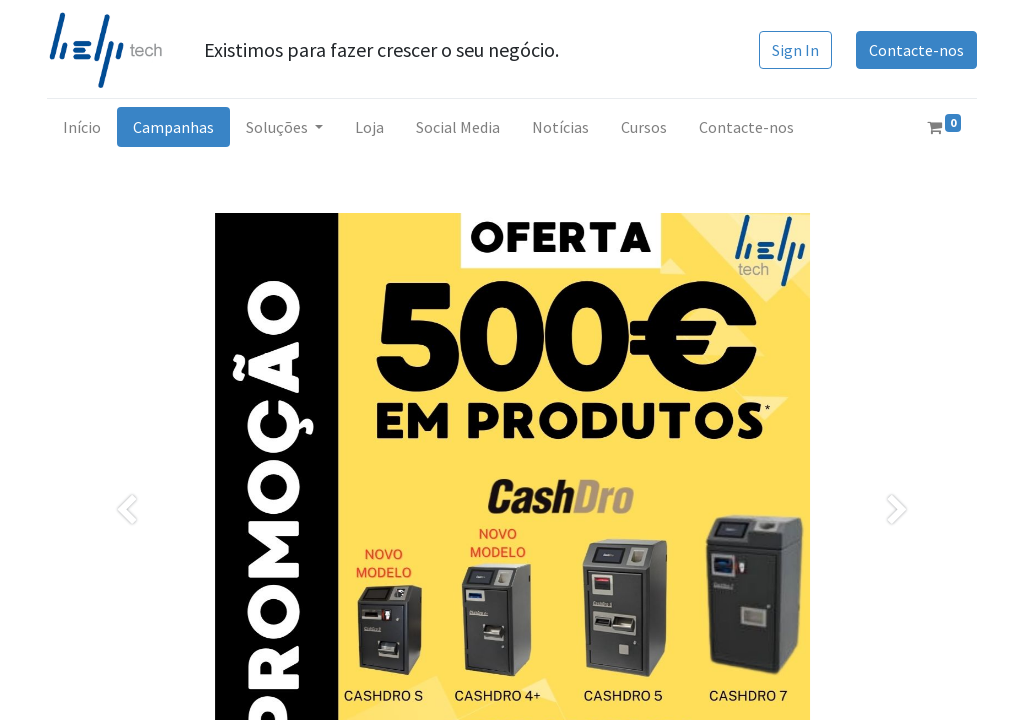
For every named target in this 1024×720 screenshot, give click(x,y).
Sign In (795, 50)
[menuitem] (82, 127)
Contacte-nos (916, 50)
